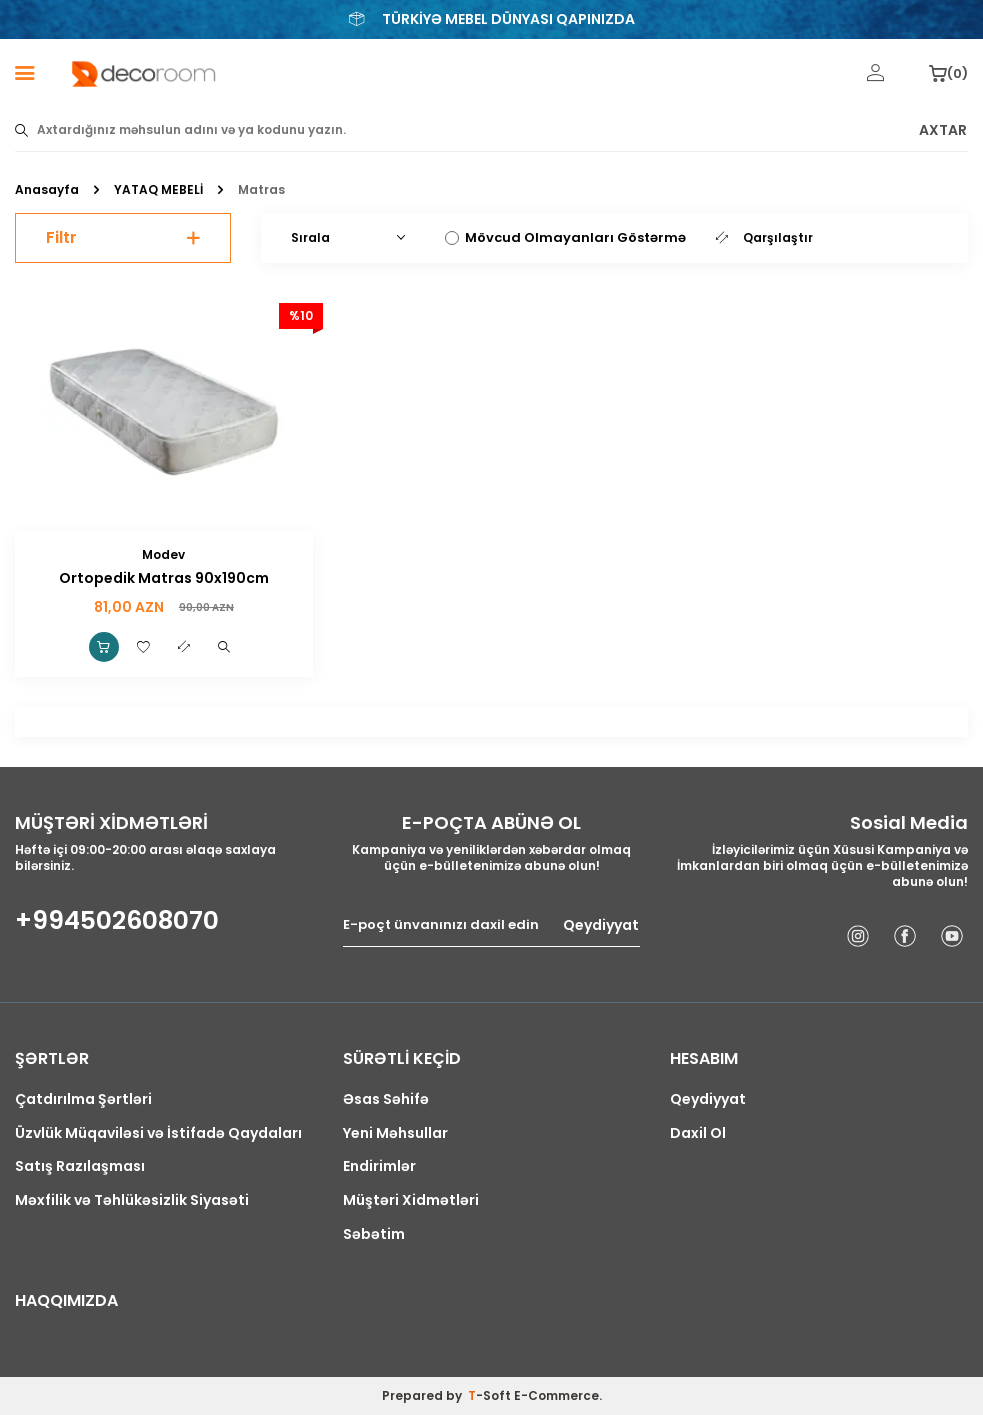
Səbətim (374, 1234)
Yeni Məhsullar (395, 1133)
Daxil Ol (698, 1133)
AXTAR (943, 130)
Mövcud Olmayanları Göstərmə (565, 237)
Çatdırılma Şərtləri (83, 1099)
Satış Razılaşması (80, 1166)
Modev (163, 554)
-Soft (491, 1395)
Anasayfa (47, 190)
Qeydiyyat (601, 925)
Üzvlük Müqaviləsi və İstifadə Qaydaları (158, 1133)
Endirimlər (379, 1166)
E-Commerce (556, 1395)
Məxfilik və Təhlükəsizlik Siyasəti (132, 1200)
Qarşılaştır (764, 238)
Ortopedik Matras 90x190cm (164, 578)
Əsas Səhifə (386, 1099)
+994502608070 (117, 921)
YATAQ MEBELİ (158, 190)
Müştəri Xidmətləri (411, 1200)
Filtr (123, 237)
